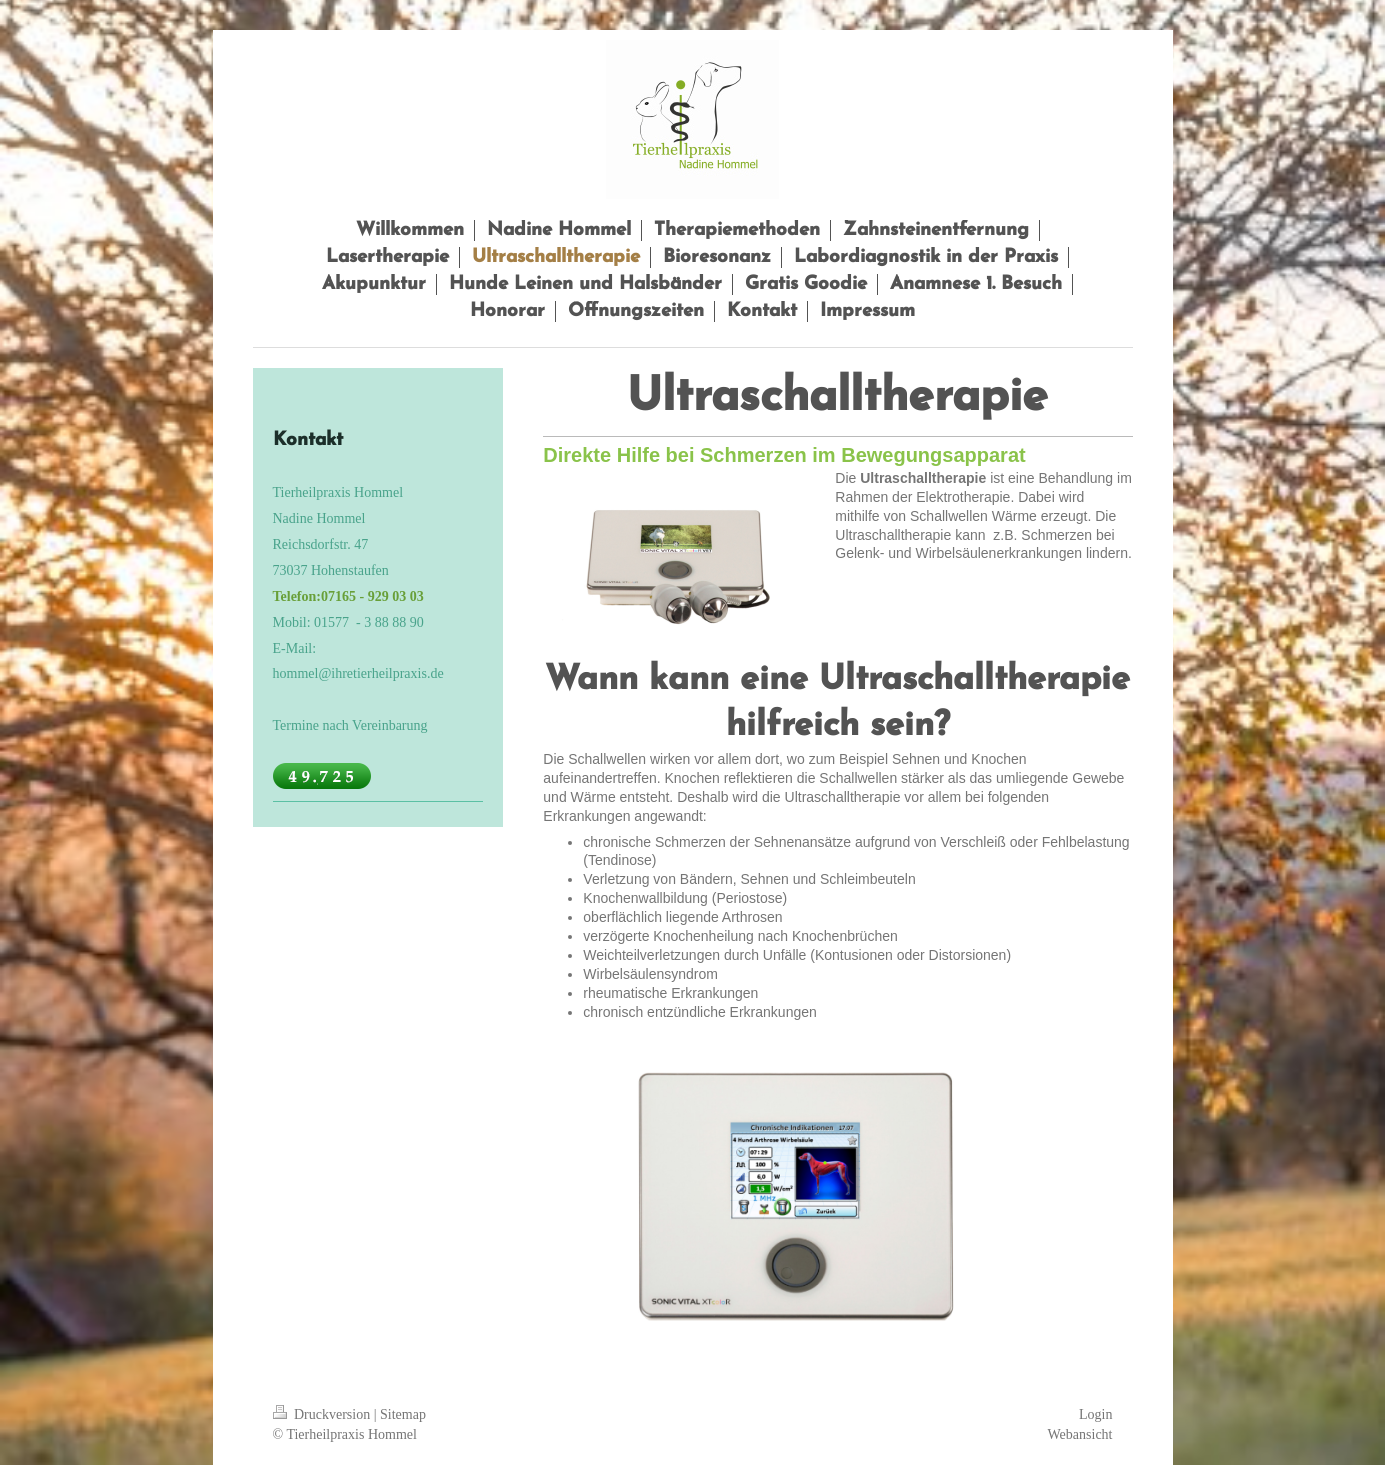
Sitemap (403, 1414)
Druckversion (323, 1414)
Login (1095, 1414)
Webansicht (1080, 1434)
